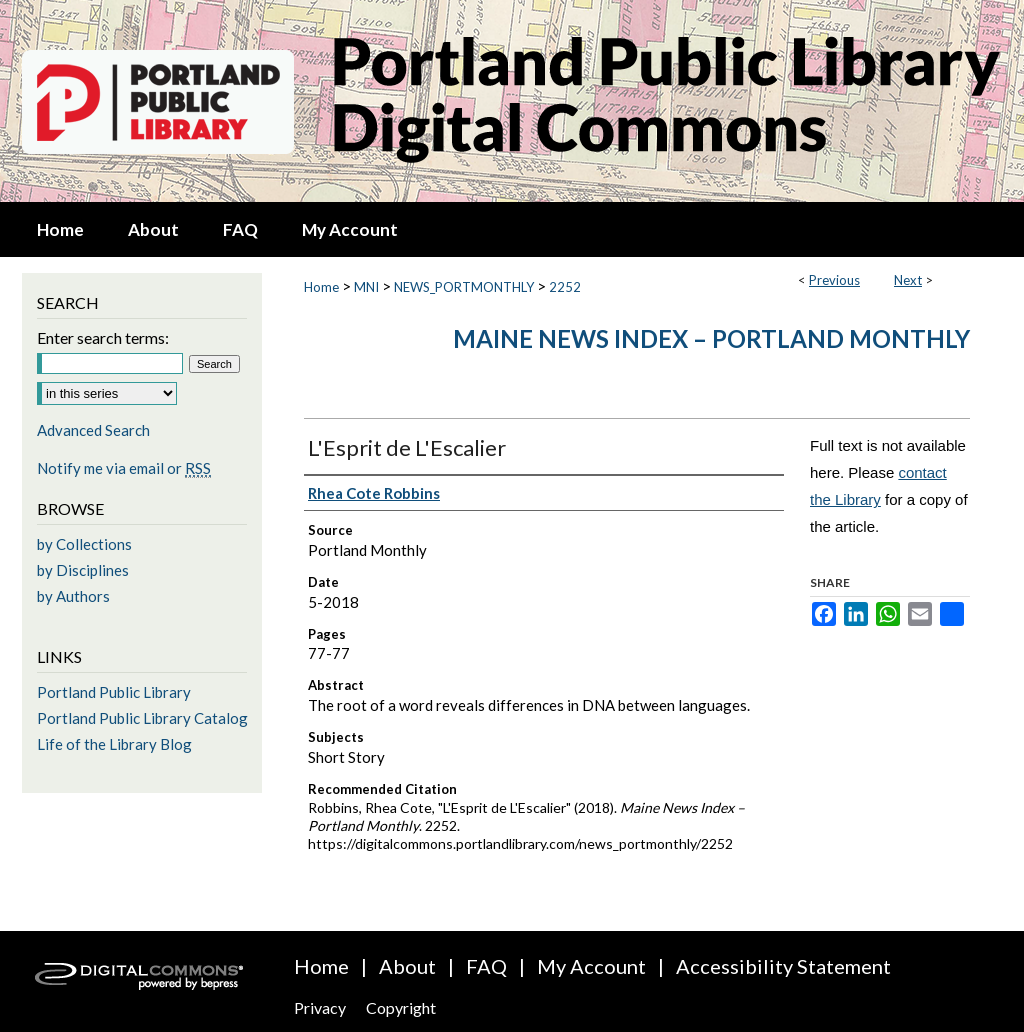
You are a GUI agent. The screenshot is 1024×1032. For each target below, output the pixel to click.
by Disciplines (83, 570)
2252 (565, 287)
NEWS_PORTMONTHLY (464, 287)
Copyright (401, 1007)
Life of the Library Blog (114, 744)
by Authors (73, 596)
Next (908, 280)
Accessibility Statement (783, 966)
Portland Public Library (114, 692)
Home (321, 287)
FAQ (486, 966)
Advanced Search (93, 430)
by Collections (84, 544)
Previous (834, 280)
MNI (366, 287)
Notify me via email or (124, 468)
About (407, 966)
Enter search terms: (103, 337)
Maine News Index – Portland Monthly (711, 338)
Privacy (320, 1007)
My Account (591, 966)
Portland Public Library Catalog (142, 718)
